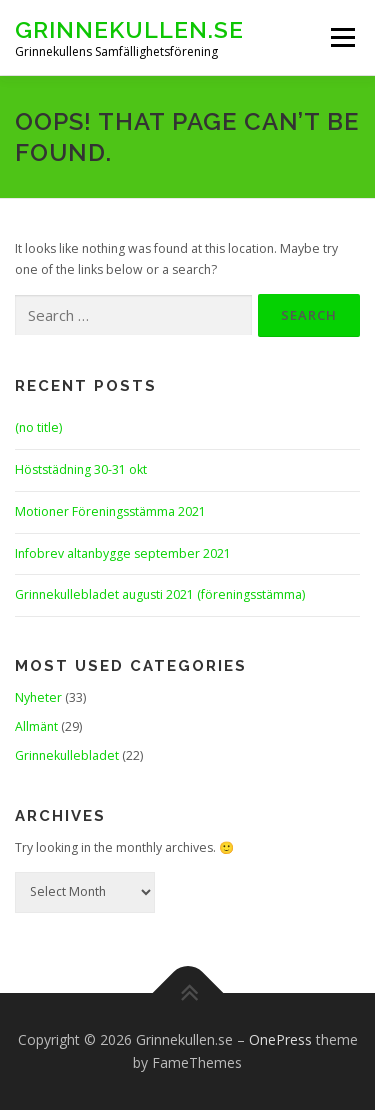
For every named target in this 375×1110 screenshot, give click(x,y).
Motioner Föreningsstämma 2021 (110, 511)
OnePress (280, 1039)
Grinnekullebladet (67, 755)
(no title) (38, 427)
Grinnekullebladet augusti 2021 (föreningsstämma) (160, 594)
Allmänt (36, 726)
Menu (341, 37)
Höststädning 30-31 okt (81, 469)
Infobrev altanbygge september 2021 (123, 553)
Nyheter (38, 697)
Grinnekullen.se (129, 29)
